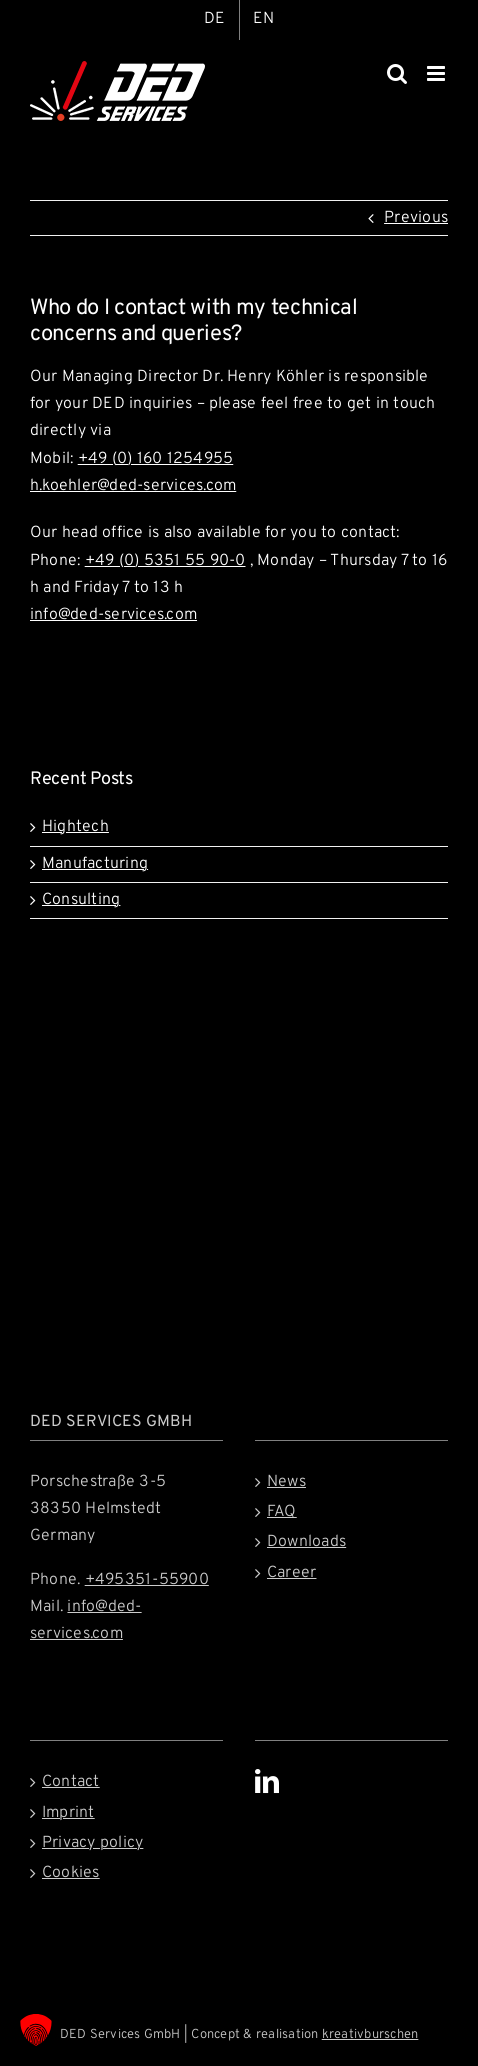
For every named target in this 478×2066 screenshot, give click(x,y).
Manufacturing (95, 864)
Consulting (81, 900)
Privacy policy (92, 1843)
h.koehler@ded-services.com (133, 486)
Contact (71, 1782)
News (286, 1482)
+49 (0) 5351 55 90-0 (165, 561)
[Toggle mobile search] (397, 73)
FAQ (282, 1512)
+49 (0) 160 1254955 (156, 459)
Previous (416, 218)
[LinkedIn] (267, 1781)
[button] (36, 2030)
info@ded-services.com (113, 615)
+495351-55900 (147, 1580)
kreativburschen (370, 2035)
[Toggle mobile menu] (437, 73)
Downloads (306, 1542)
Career (291, 1573)
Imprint (68, 1813)
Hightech (75, 827)
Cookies (71, 1873)
